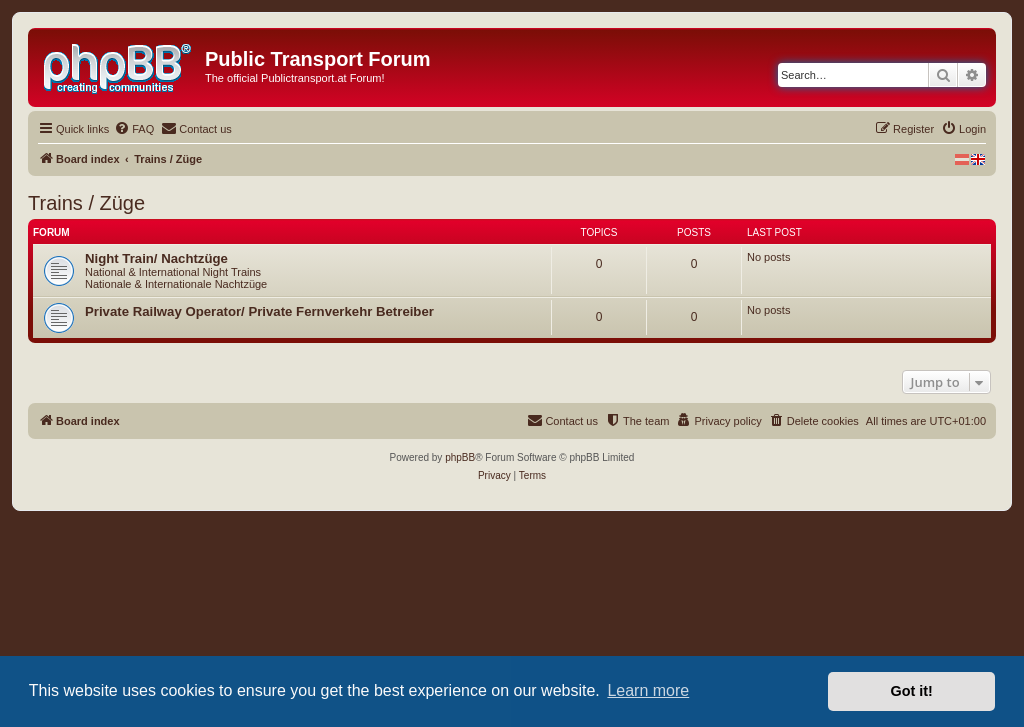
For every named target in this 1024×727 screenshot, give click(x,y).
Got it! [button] (912, 691)
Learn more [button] (648, 690)
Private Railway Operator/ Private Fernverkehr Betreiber (259, 311)
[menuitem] (134, 129)
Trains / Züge (86, 203)
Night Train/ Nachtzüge (156, 258)
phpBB (460, 457)
